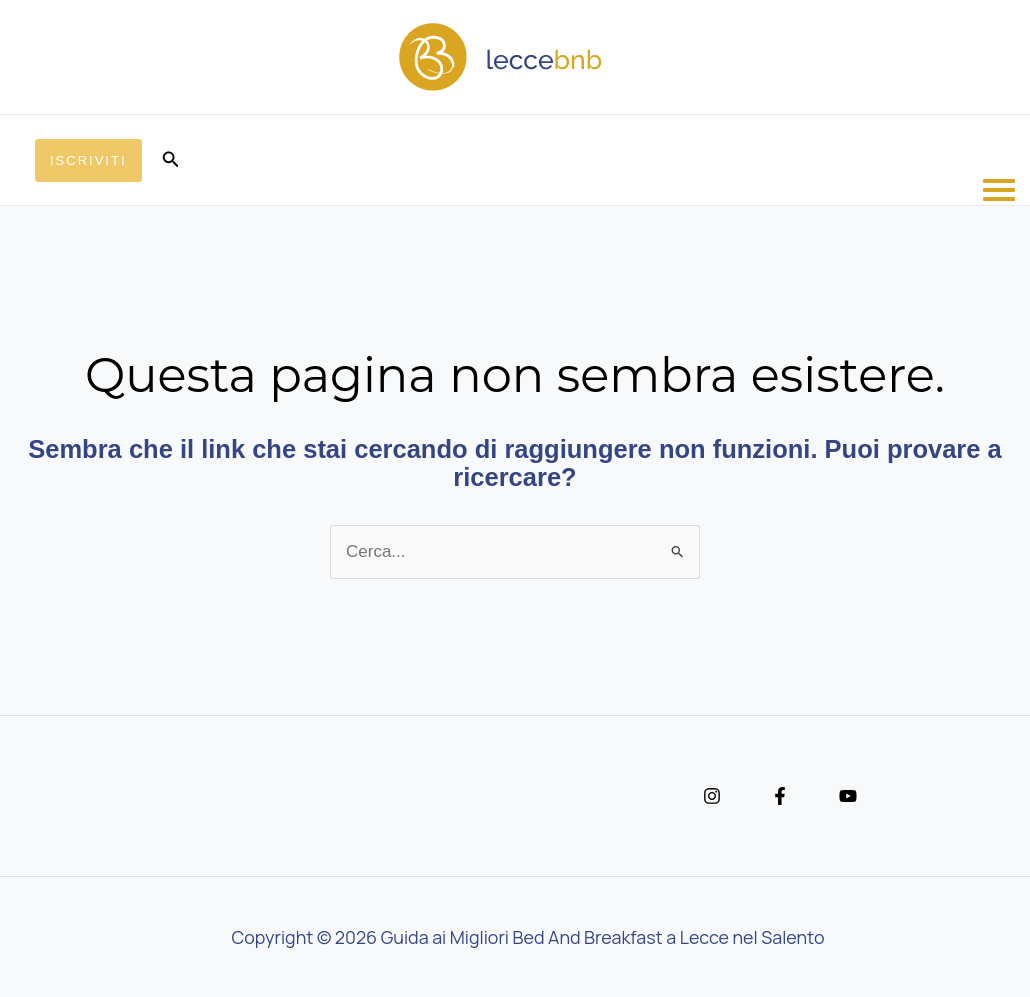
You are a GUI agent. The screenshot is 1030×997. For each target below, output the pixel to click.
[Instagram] (712, 796)
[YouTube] (848, 796)
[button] (88, 160)
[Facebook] (780, 796)
